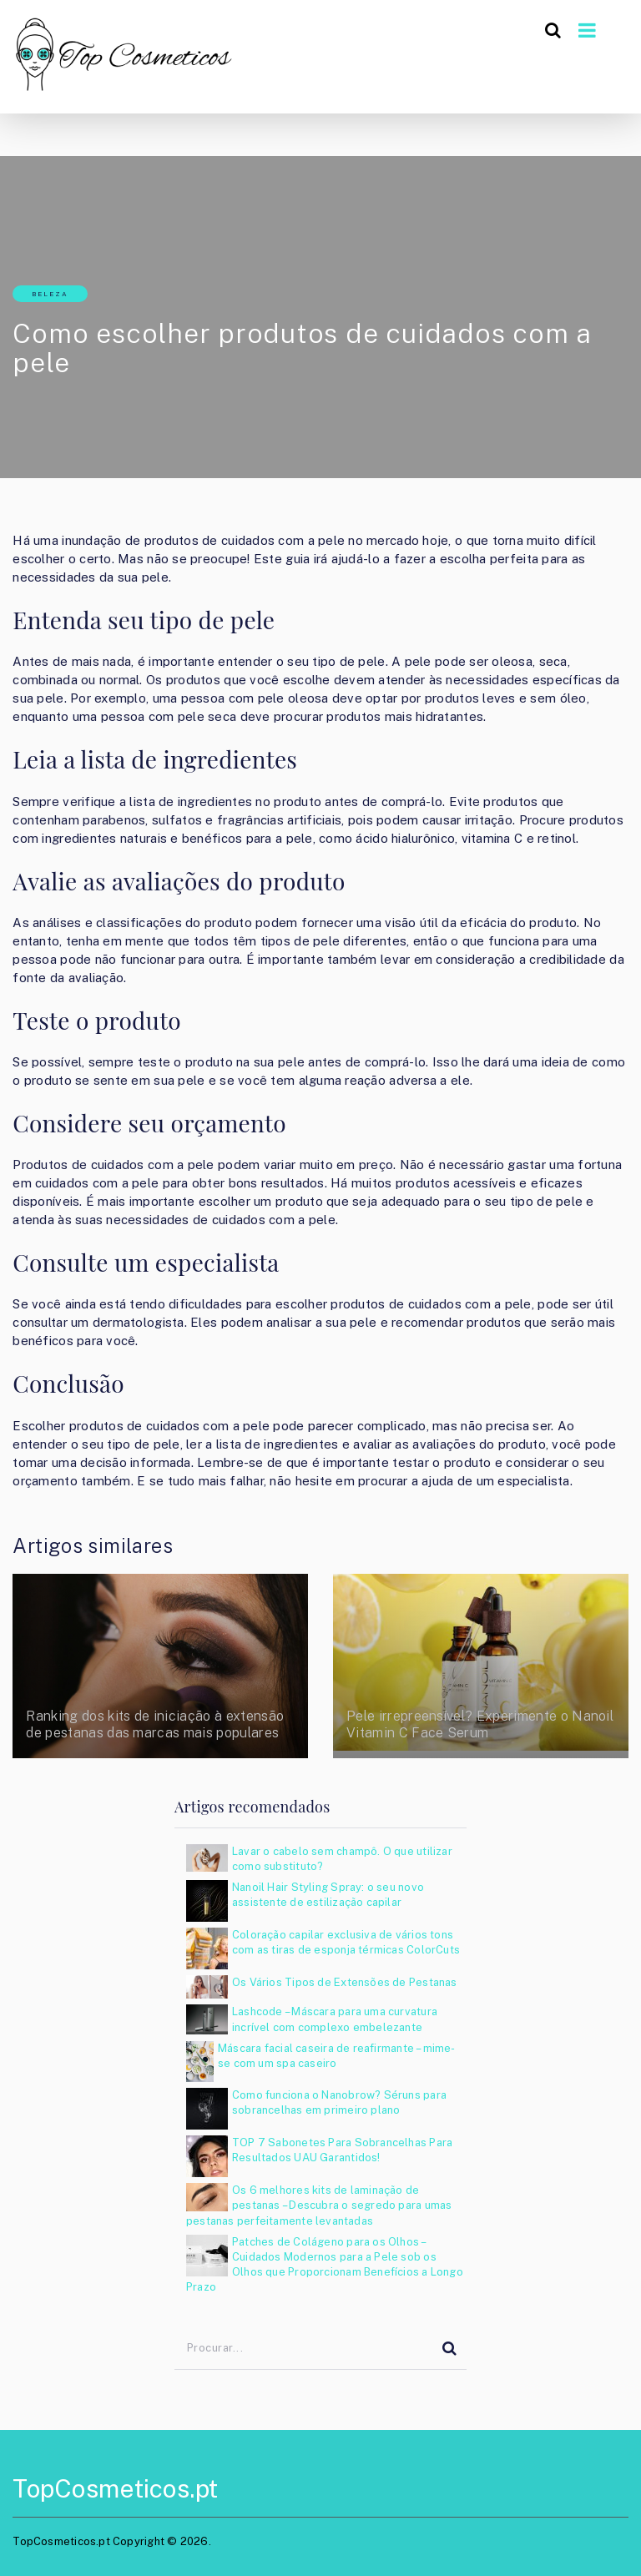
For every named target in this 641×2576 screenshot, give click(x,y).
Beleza (50, 294)
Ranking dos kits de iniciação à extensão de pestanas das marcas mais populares (155, 1724)
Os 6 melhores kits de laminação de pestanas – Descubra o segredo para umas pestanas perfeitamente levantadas (319, 2205)
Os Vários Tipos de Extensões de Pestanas (344, 1982)
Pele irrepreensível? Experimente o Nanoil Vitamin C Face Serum (479, 1724)
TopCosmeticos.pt (115, 2488)
